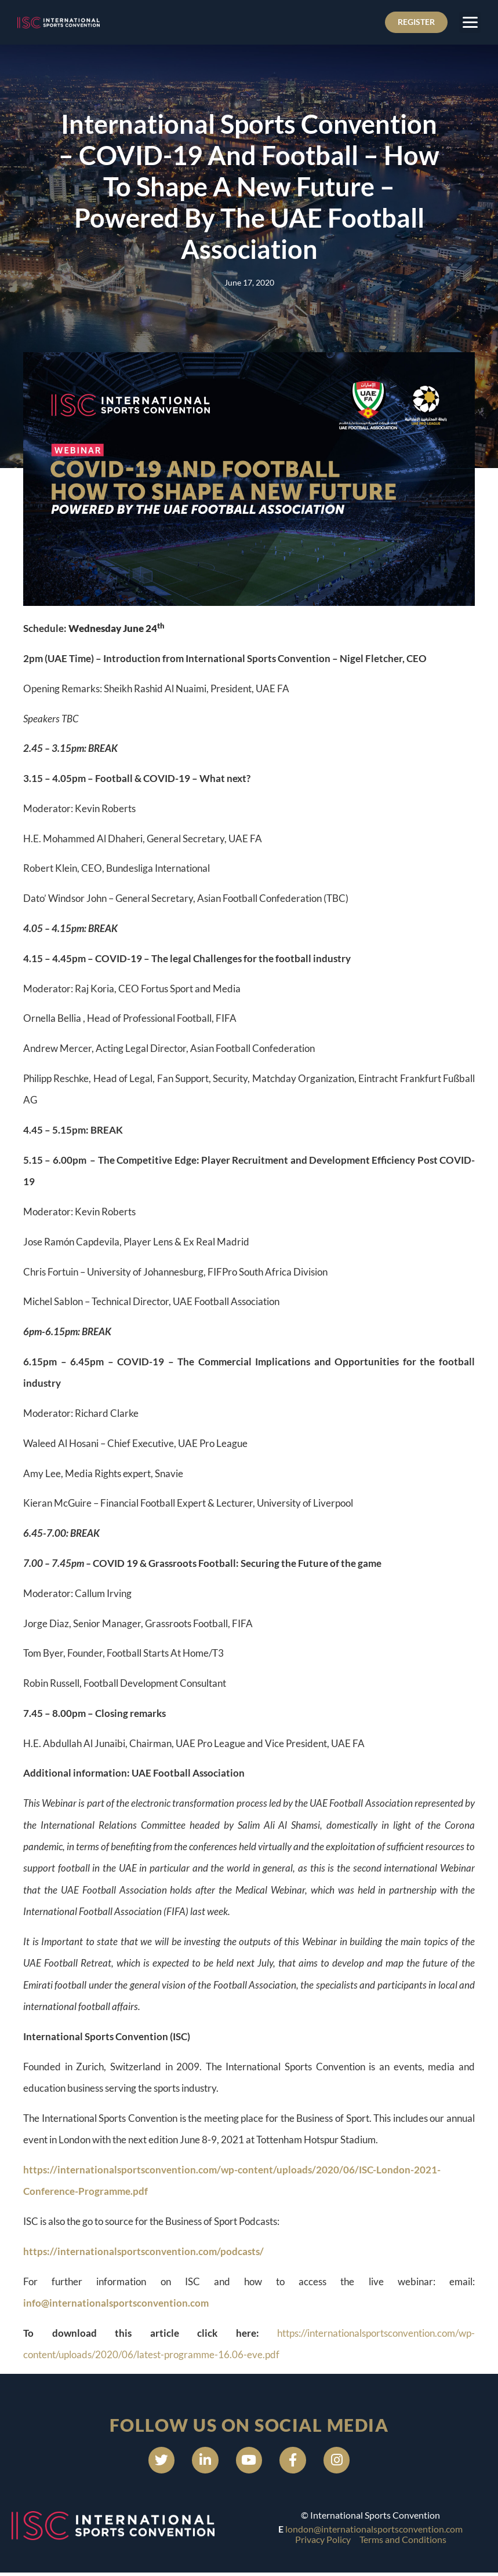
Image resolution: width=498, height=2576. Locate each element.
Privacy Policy (323, 2543)
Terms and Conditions (402, 2543)
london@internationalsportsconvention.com (374, 2532)
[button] (470, 23)
